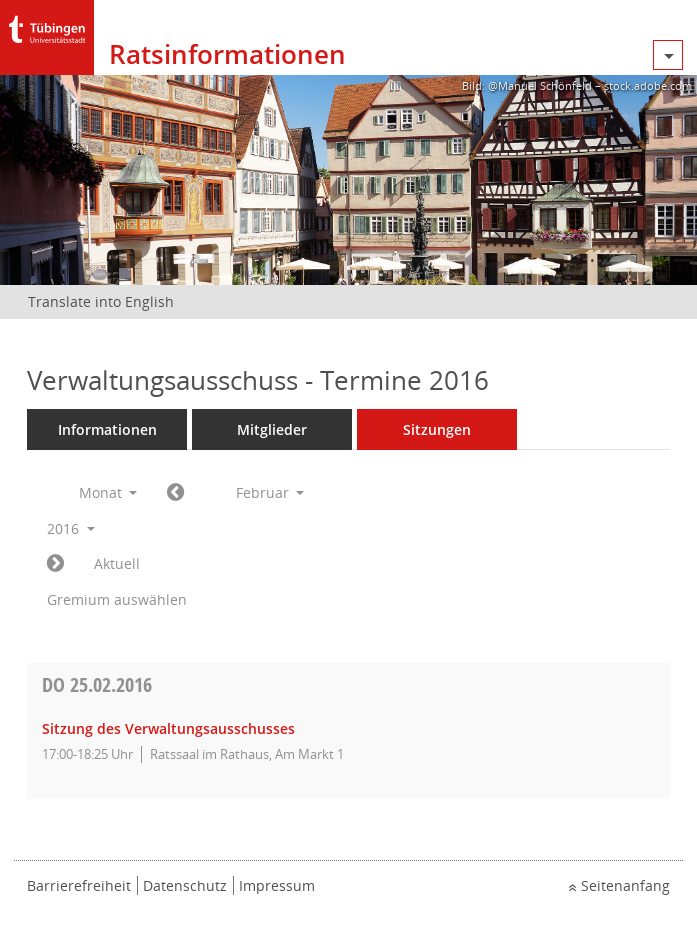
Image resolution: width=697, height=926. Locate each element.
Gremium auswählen (117, 599)
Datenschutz (185, 885)
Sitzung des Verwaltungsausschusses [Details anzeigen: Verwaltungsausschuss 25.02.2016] (168, 728)
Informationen (107, 429)
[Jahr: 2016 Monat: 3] (55, 564)
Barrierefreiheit (79, 885)
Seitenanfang (625, 885)
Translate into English (101, 301)
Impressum (277, 885)
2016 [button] (71, 528)
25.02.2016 (97, 684)
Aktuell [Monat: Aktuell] (117, 563)
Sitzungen (437, 429)
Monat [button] (108, 492)
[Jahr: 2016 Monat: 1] (175, 493)
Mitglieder (272, 429)
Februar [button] (270, 492)
